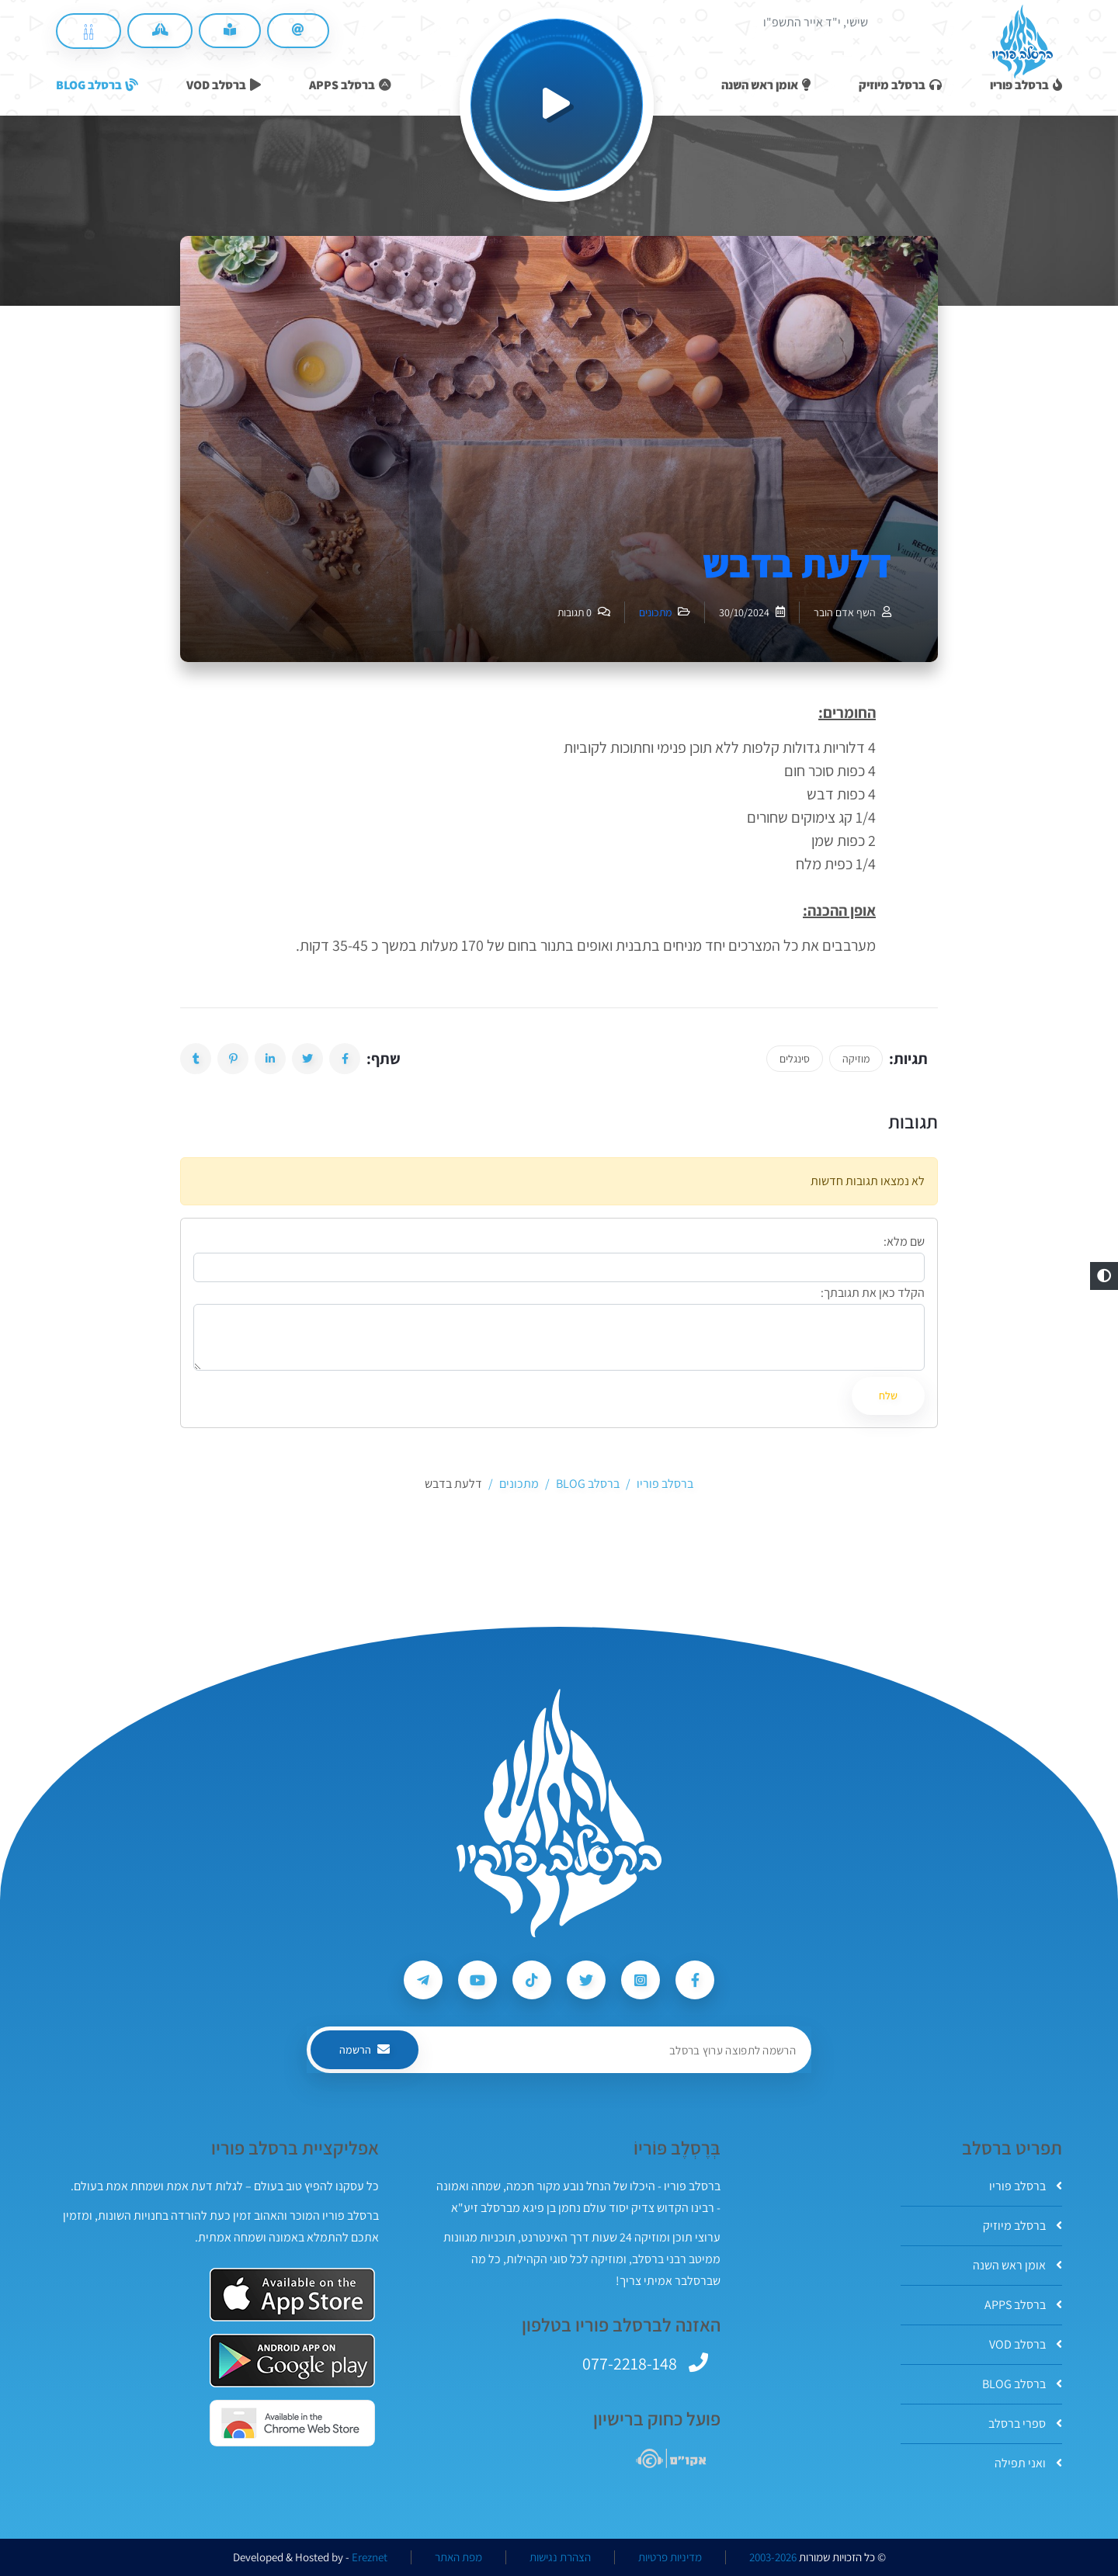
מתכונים (655, 612)
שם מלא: (904, 1241)
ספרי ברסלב (1025, 2423)
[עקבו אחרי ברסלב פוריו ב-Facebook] (694, 1980)
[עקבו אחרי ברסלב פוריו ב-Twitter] (586, 1980)
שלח (888, 1395)
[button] (1104, 1276)
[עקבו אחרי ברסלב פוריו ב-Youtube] (477, 1980)
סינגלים (794, 1059)
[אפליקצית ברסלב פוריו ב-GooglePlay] (292, 2360)
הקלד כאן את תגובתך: (873, 1293)
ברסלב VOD (1025, 2344)
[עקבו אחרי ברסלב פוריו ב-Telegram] (423, 1980)
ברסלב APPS (1023, 2305)
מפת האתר (458, 2557)
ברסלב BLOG (1022, 2384)
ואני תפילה (1028, 2463)
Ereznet (369, 2557)
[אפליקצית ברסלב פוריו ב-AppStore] (292, 2294)
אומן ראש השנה (1017, 2265)
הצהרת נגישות (560, 2557)
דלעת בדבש (796, 563)
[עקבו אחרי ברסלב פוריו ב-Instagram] (640, 1980)
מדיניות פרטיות (670, 2557)
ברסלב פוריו (1025, 2186)
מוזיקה (856, 1059)
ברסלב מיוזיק (1022, 2225)
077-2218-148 (629, 2363)
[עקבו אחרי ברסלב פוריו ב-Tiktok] (531, 1980)
